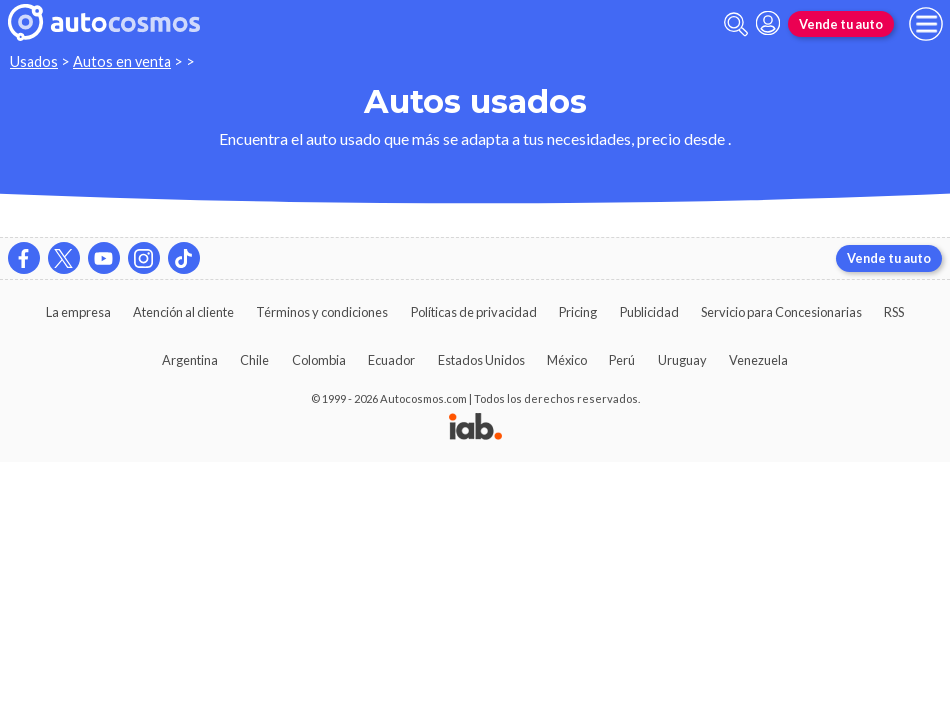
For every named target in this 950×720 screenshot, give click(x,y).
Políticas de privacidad (474, 312)
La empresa (78, 312)
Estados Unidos (481, 360)
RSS (894, 312)
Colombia (319, 360)
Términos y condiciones (322, 312)
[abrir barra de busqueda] (736, 24)
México (567, 360)
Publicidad (649, 312)
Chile (254, 360)
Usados (34, 61)
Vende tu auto (841, 24)
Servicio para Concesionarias (781, 312)
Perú (622, 360)
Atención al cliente (183, 312)
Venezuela (758, 360)
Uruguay (682, 360)
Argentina (190, 360)
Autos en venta (122, 61)
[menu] (926, 24)
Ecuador (391, 360)
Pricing (578, 312)
